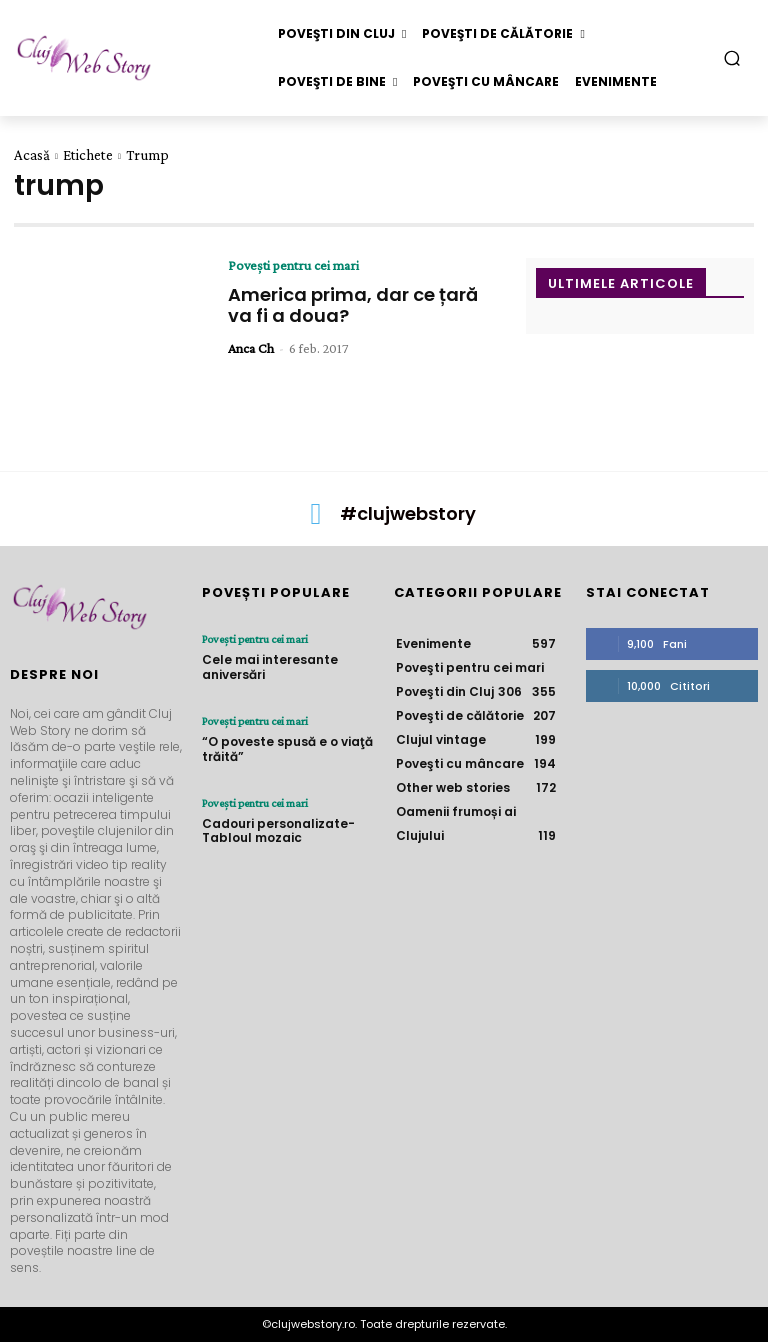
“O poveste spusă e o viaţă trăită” (287, 748)
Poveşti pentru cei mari (293, 265)
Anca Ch (251, 348)
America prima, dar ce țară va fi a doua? (353, 305)
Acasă (32, 155)
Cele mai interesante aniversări (270, 666)
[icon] (316, 519)
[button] (732, 57)
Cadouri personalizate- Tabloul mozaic (278, 830)
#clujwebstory (408, 513)
